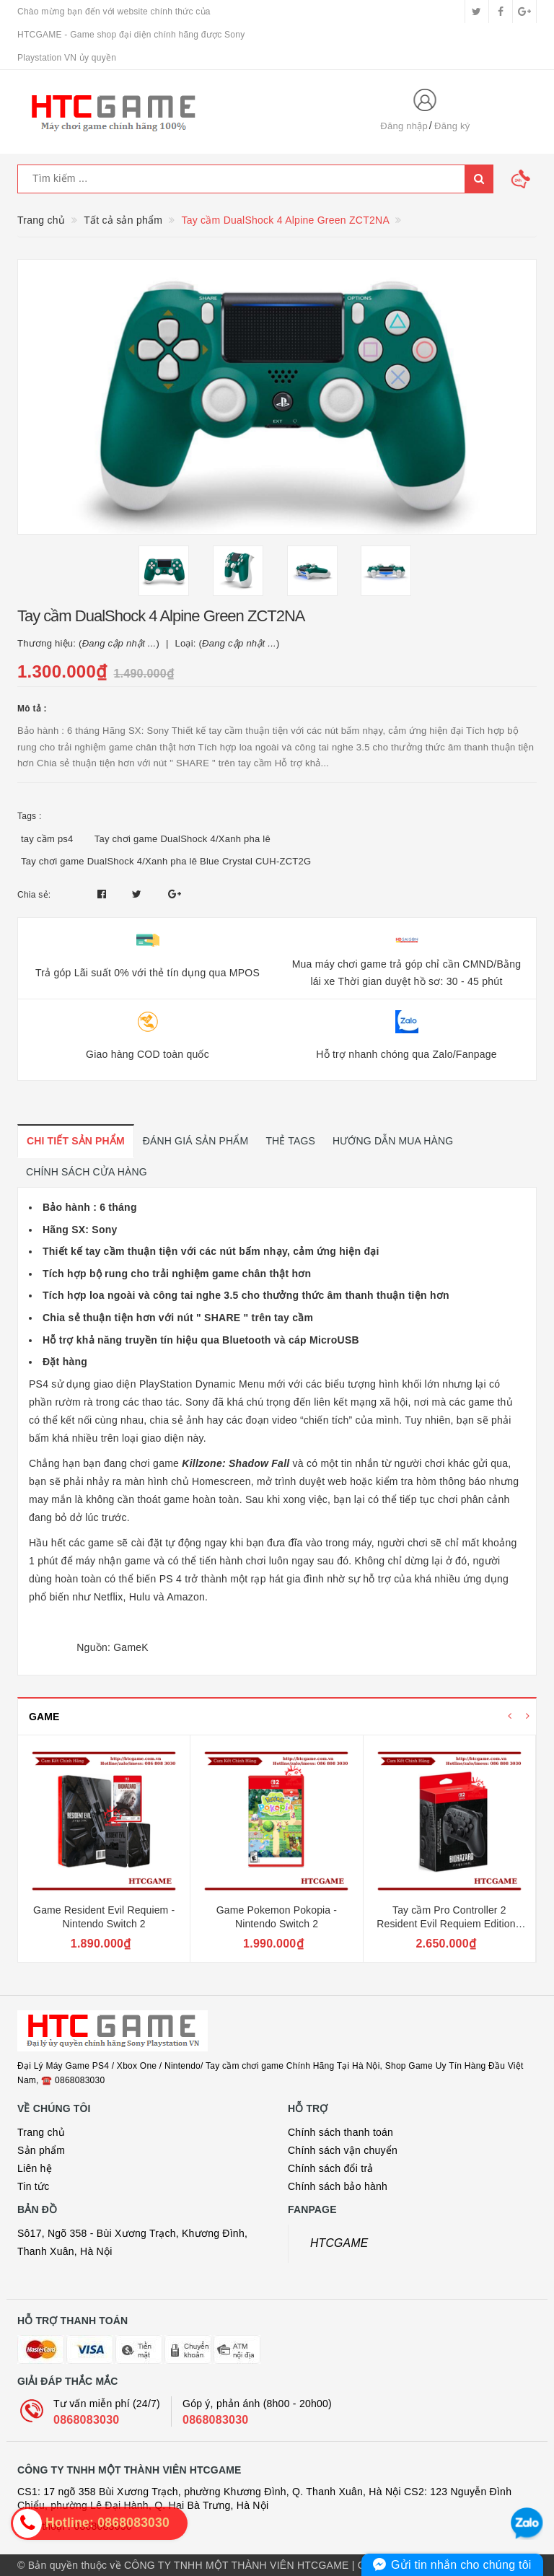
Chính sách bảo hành (337, 2186)
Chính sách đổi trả (331, 2168)
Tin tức (33, 2186)
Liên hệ (34, 2168)
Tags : (29, 816)
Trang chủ (41, 2132)
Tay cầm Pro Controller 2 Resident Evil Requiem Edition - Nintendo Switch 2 (449, 1924)
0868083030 (86, 2420)
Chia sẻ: (33, 895)
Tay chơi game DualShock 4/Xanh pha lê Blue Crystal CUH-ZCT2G (166, 861)
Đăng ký (452, 126)
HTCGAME (339, 2243)
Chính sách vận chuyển (342, 2150)
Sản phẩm (41, 2150)
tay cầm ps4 (47, 838)
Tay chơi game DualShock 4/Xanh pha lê (182, 838)
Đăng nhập (404, 126)
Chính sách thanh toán (340, 2132)
